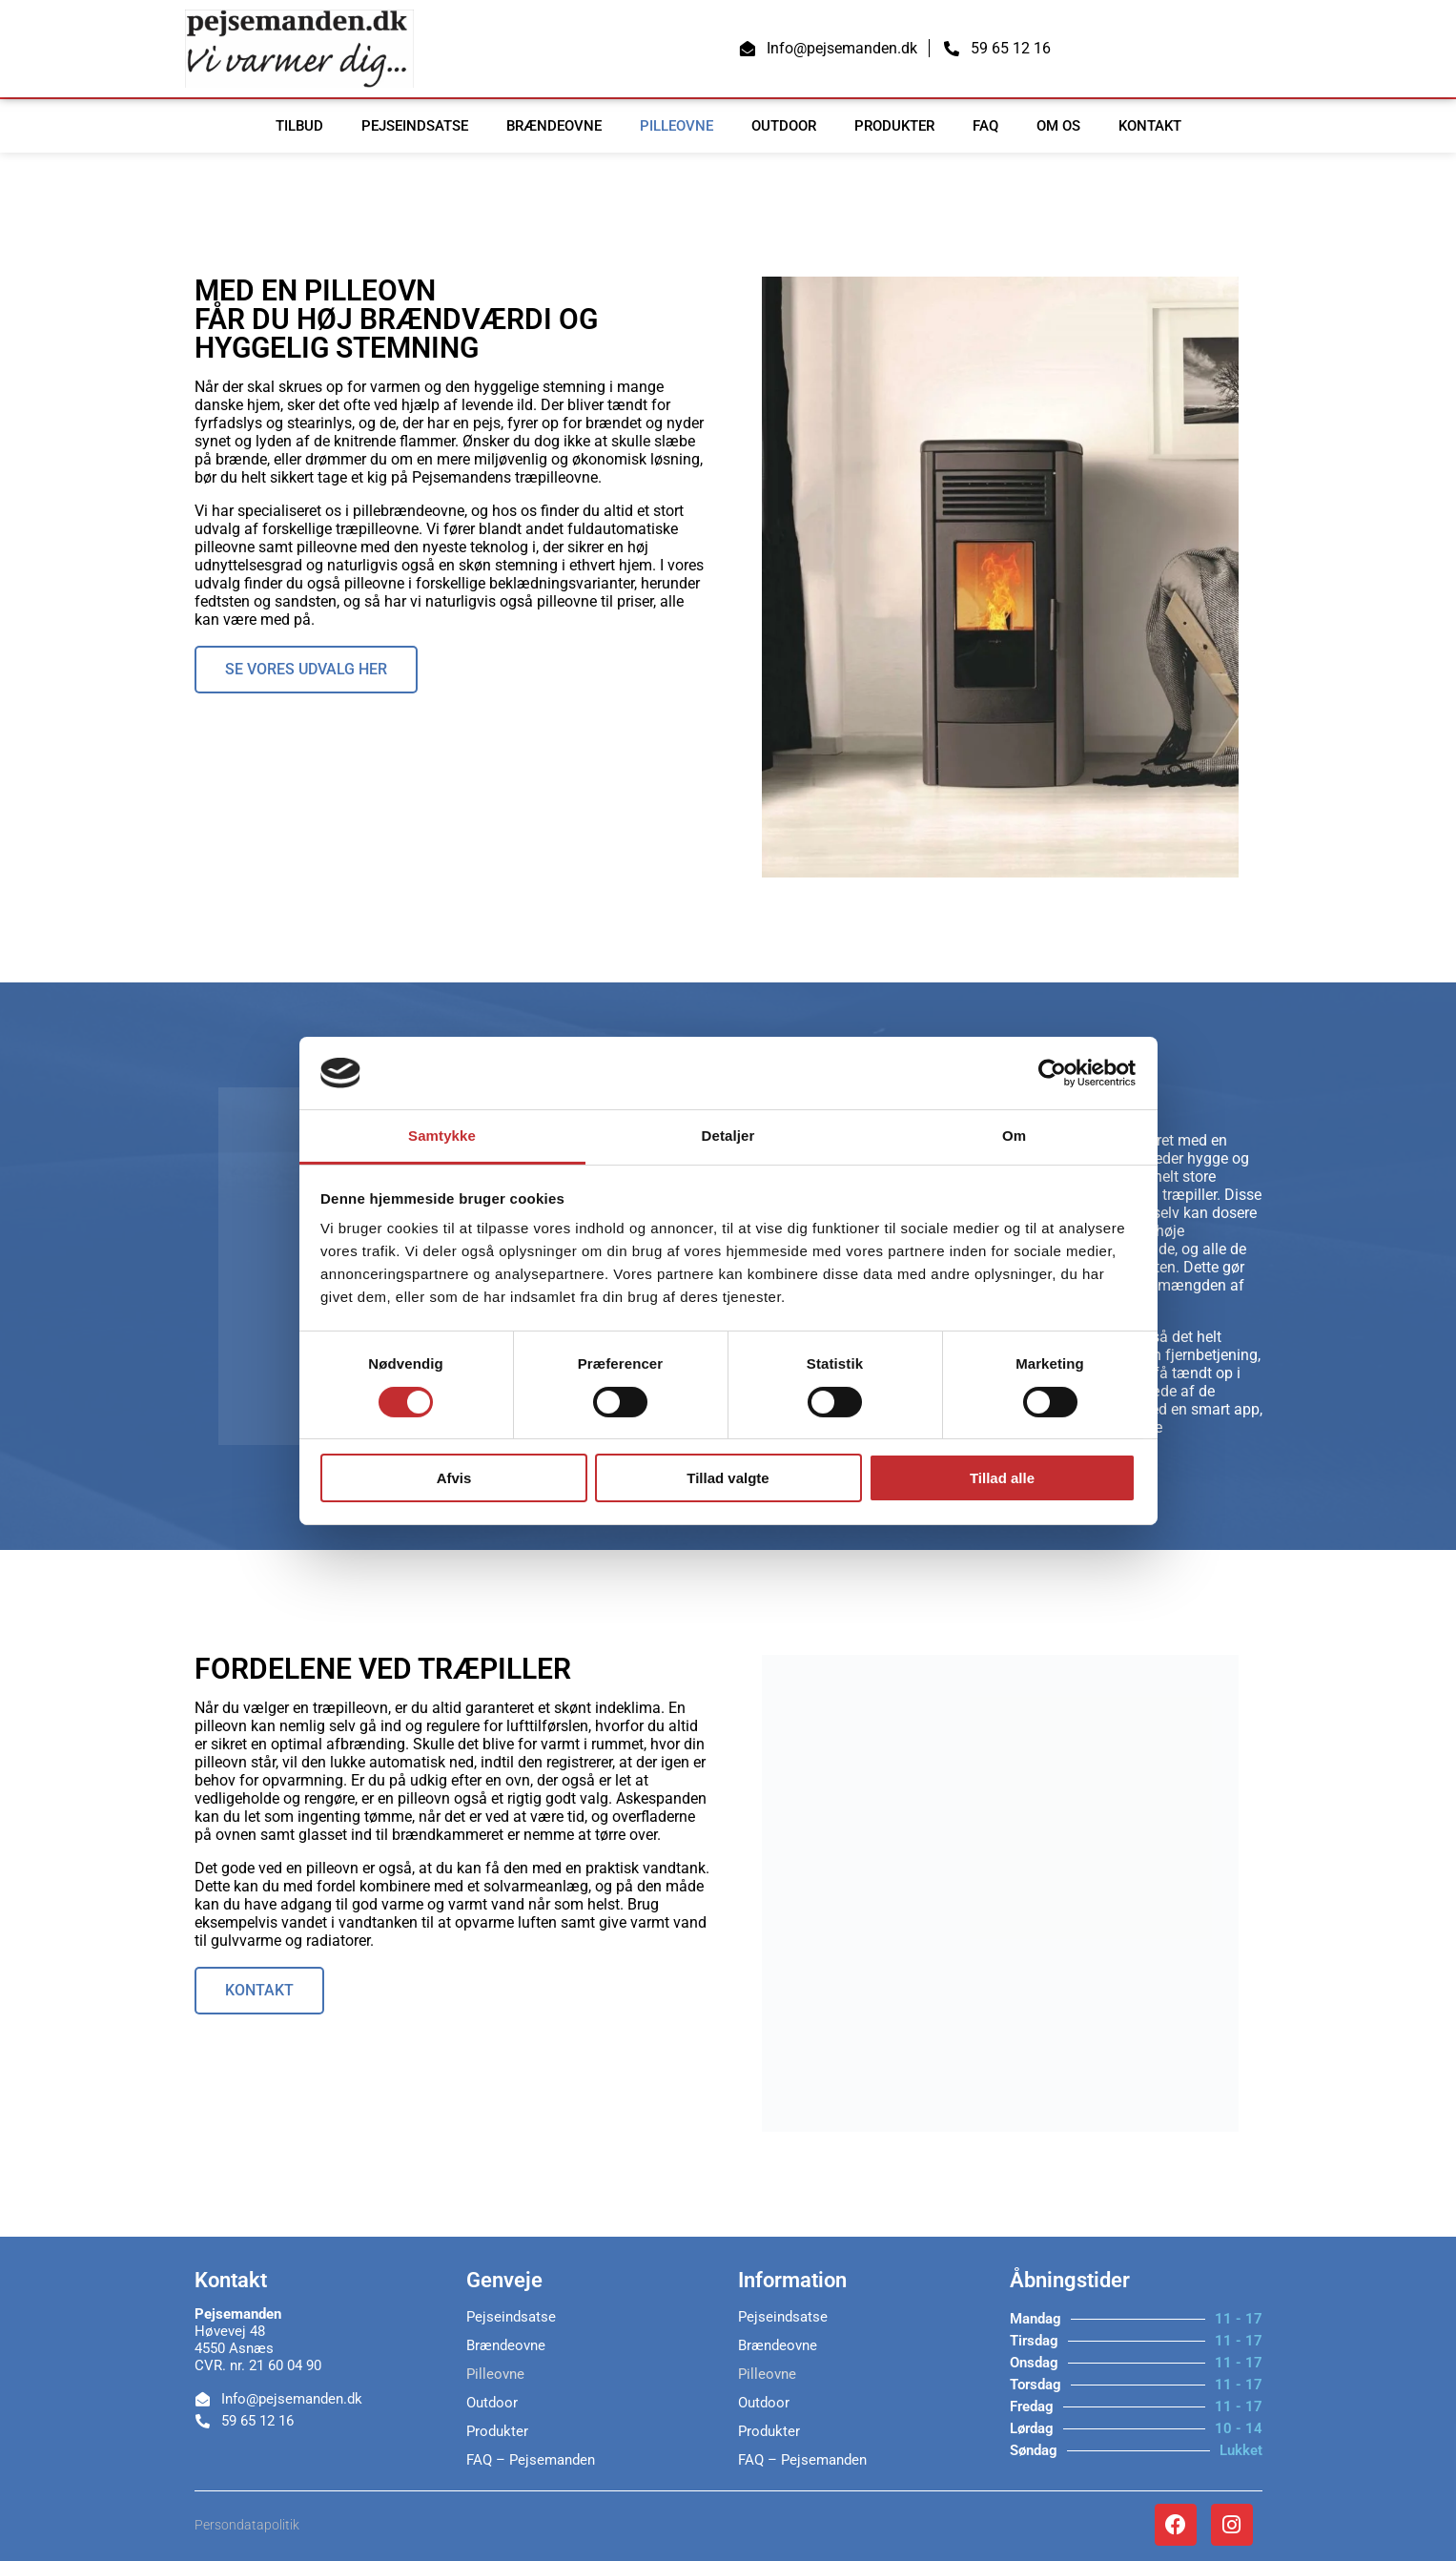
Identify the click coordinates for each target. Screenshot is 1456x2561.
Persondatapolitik (247, 2524)
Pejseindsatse (414, 125)
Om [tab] (1014, 1135)
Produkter (894, 125)
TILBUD (299, 125)
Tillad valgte (728, 1478)
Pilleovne (676, 125)
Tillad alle (1002, 1478)
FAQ (985, 125)
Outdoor (783, 125)
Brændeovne (554, 125)
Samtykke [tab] (442, 1135)
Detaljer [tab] (728, 1135)
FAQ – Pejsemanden (530, 2459)
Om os (1058, 125)
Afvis (454, 1478)
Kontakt (1149, 125)
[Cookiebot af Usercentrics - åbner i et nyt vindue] (1052, 1073)
